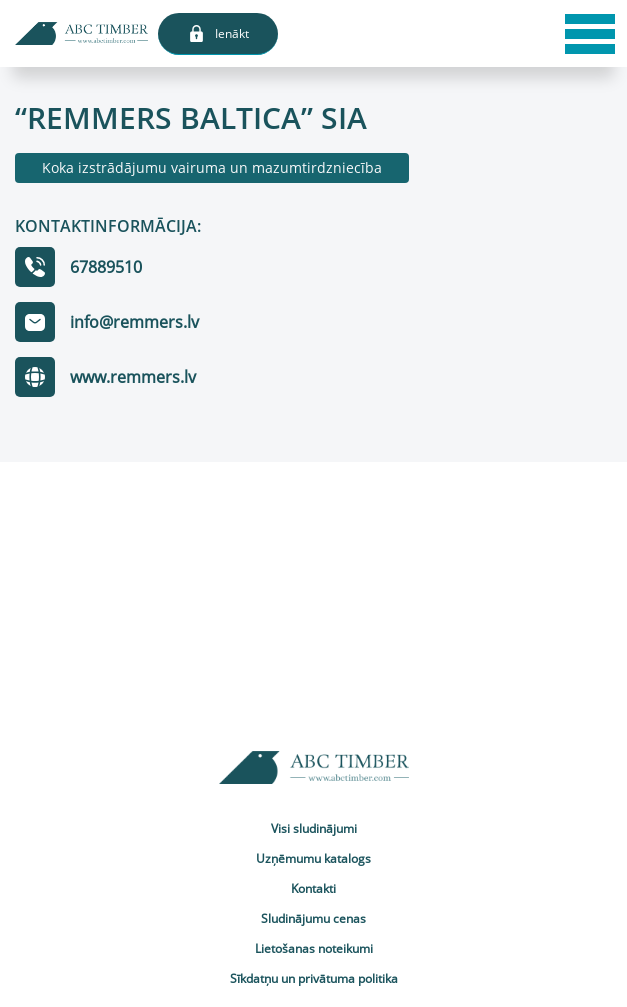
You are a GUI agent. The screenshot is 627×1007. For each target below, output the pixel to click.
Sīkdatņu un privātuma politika (314, 978)
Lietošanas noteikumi (314, 948)
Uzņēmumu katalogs (313, 858)
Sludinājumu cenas (313, 918)
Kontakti (313, 888)
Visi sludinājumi (314, 828)
